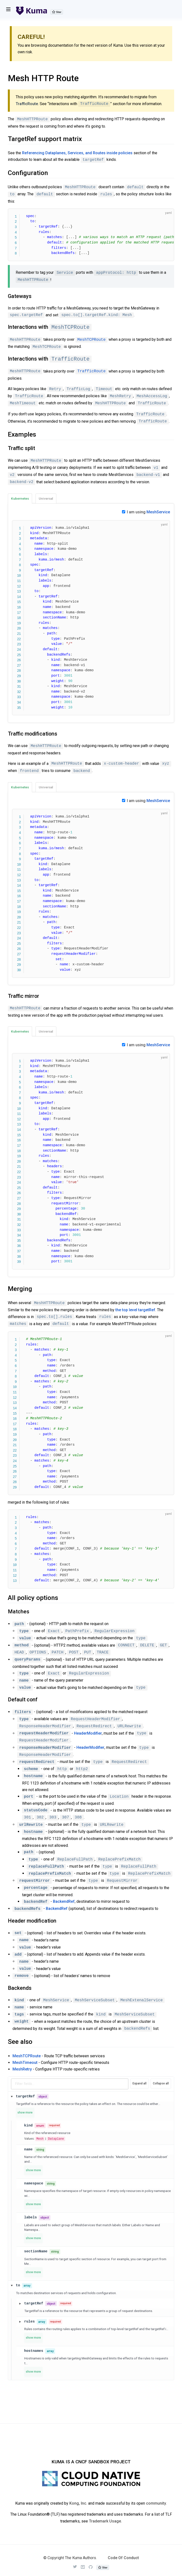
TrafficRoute (27, 103)
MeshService (158, 512)
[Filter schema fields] (69, 2084)
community (156, 2503)
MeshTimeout (24, 2062)
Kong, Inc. (78, 2503)
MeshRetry (22, 2069)
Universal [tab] (46, 498)
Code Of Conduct (123, 2557)
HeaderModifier (88, 1733)
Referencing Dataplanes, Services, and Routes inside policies (77, 153)
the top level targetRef (135, 1310)
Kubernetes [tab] (20, 498)
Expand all (139, 2083)
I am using (146, 512)
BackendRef (64, 1901)
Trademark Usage (105, 2521)
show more (25, 2112)
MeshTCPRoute (26, 2056)
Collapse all (161, 2083)
